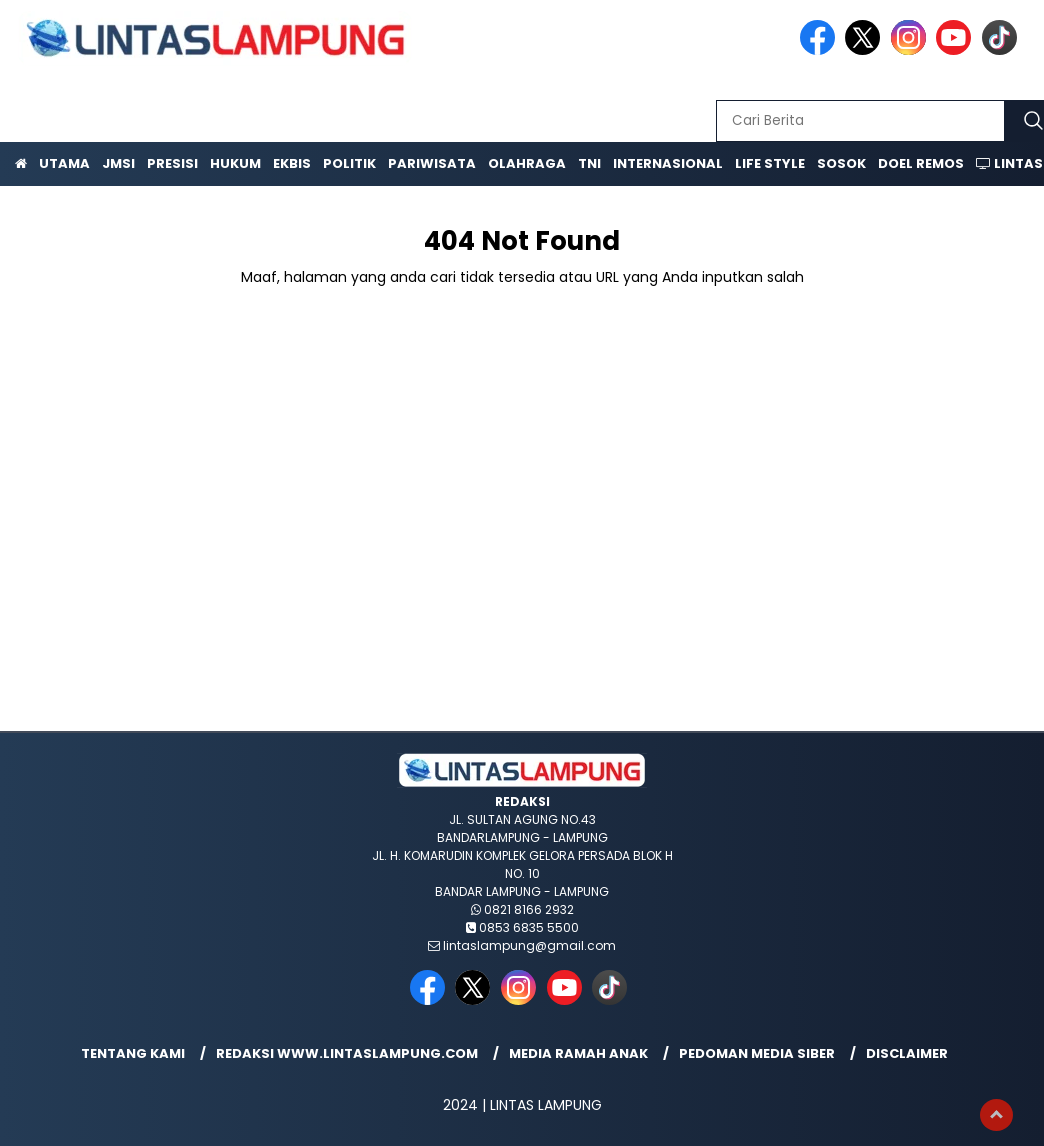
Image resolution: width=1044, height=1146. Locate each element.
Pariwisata (432, 163)
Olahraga (527, 163)
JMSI (118, 163)
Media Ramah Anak (578, 1053)
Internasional (668, 163)
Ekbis (292, 163)
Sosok (841, 163)
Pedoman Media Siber (757, 1053)
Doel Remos (921, 163)
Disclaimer (907, 1053)
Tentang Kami (133, 1053)
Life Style (770, 163)
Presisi (172, 163)
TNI (589, 163)
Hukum (235, 163)
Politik (349, 163)
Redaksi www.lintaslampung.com (347, 1053)
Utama (64, 163)
